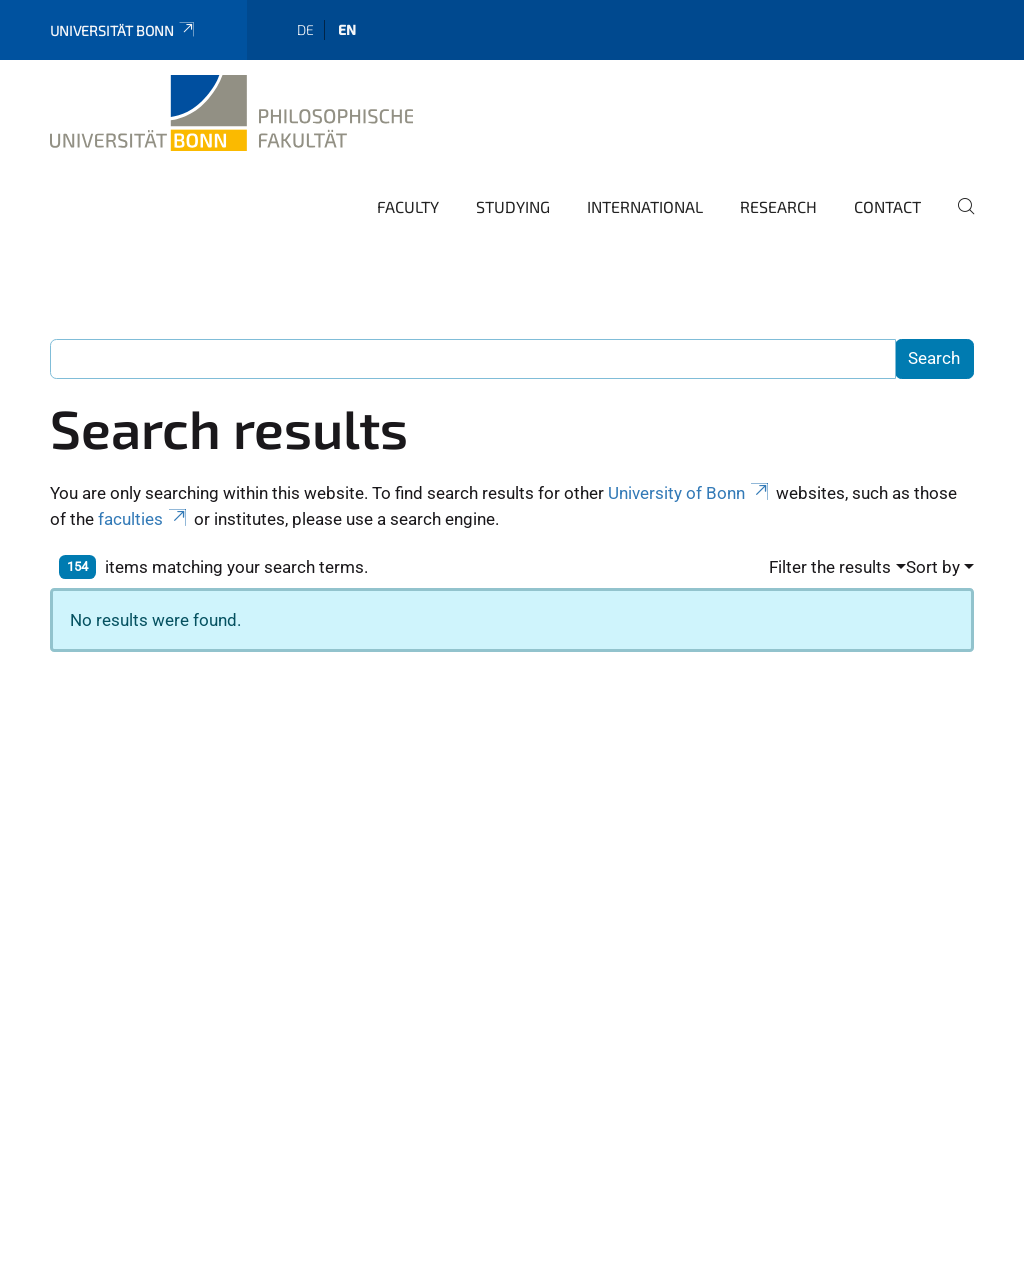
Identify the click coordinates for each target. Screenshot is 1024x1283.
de (305, 29)
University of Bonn (690, 493)
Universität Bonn (123, 30)
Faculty (408, 206)
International (645, 206)
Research (778, 206)
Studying (513, 206)
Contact (887, 206)
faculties (144, 519)
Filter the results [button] (830, 567)
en (347, 29)
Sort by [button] (933, 567)
